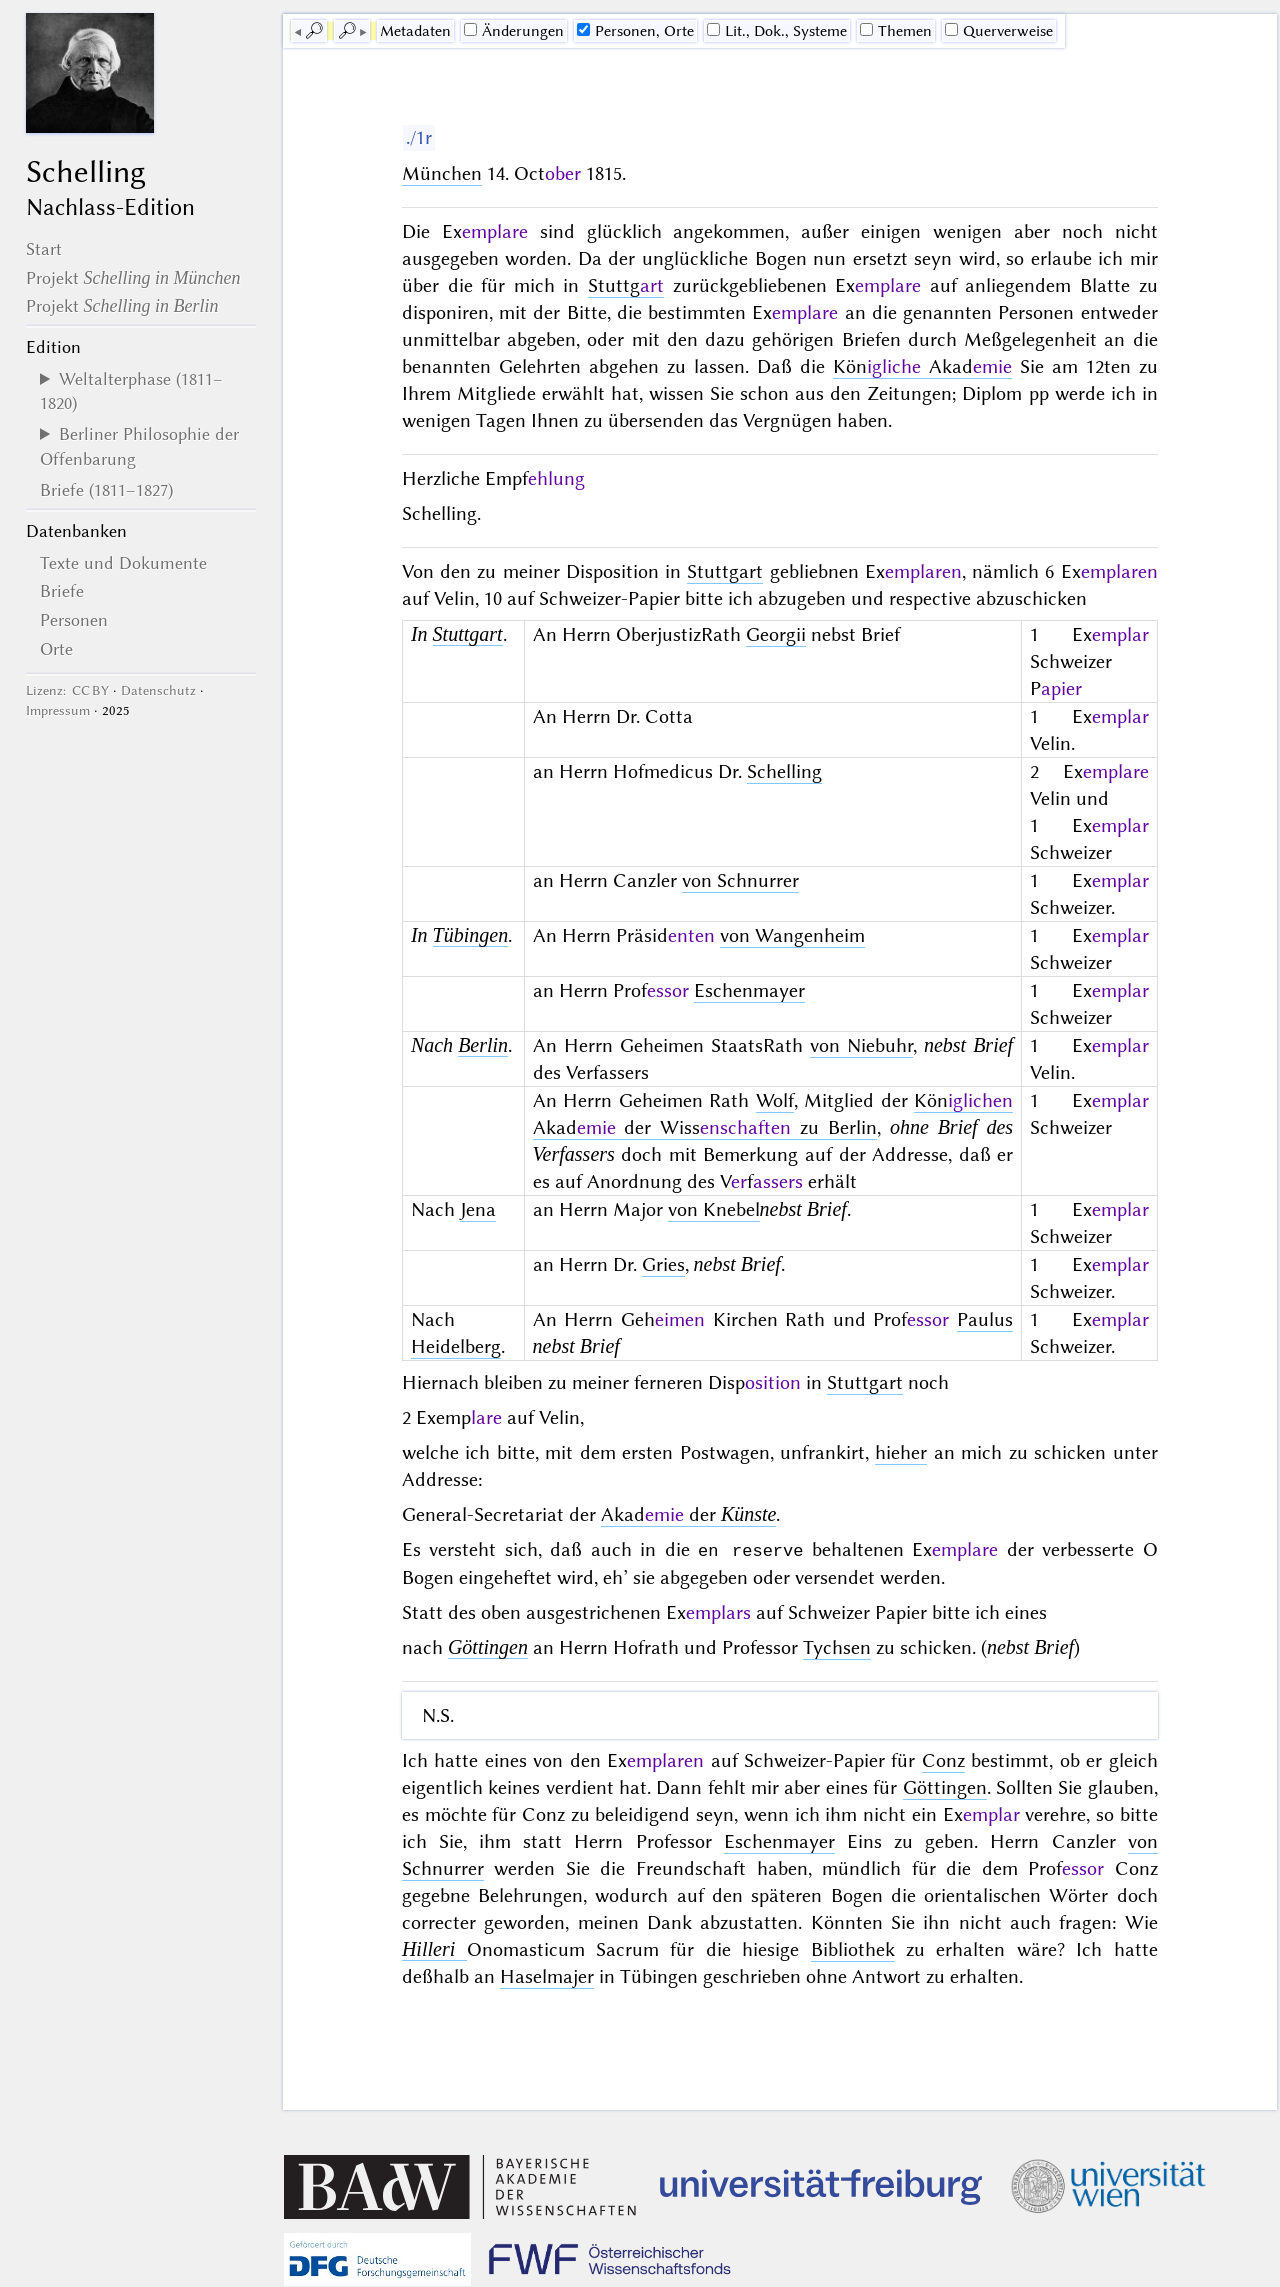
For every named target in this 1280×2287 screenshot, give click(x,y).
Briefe (62, 591)
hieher (901, 1452)
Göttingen (488, 1646)
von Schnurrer (740, 880)
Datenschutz (158, 690)
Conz (943, 1759)
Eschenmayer (749, 990)
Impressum (58, 710)
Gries (663, 1264)
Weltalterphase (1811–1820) (131, 391)
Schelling (784, 771)
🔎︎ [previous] (314, 31)
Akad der (689, 1514)
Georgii (776, 634)
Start (44, 249)
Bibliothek (853, 1948)
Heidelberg (456, 1346)
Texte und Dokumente (123, 563)
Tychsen (837, 1646)
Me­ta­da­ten (415, 31)
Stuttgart (725, 571)
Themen (896, 31)
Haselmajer (547, 1975)
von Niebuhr (861, 1045)
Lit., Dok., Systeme (777, 31)
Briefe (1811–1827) (106, 490)
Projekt (133, 278)
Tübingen (471, 935)
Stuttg (626, 285)
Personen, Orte (635, 31)
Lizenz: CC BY (67, 690)
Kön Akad (922, 366)
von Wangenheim (792, 935)
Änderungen (514, 31)
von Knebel (714, 1209)
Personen (74, 620)
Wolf (775, 1100)
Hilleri (434, 1948)
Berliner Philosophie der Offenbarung (139, 446)
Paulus (985, 1319)
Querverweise (999, 31)
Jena (478, 1209)
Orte (56, 649)
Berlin (483, 1045)
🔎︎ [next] (347, 31)
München (442, 173)
